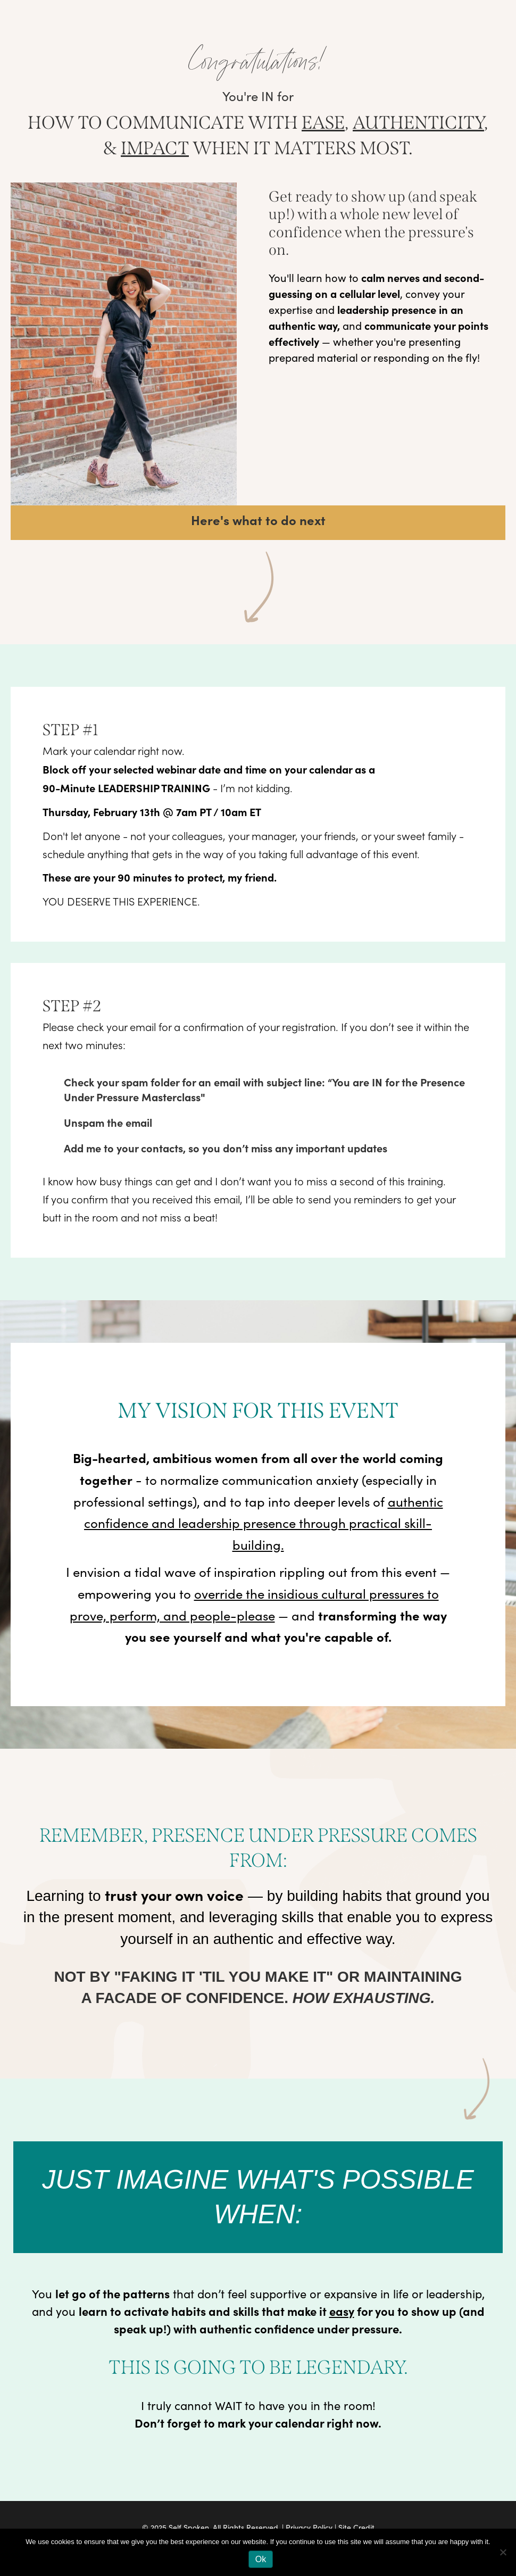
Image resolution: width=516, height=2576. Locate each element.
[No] (502, 2552)
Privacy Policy (309, 2527)
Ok (260, 2559)
